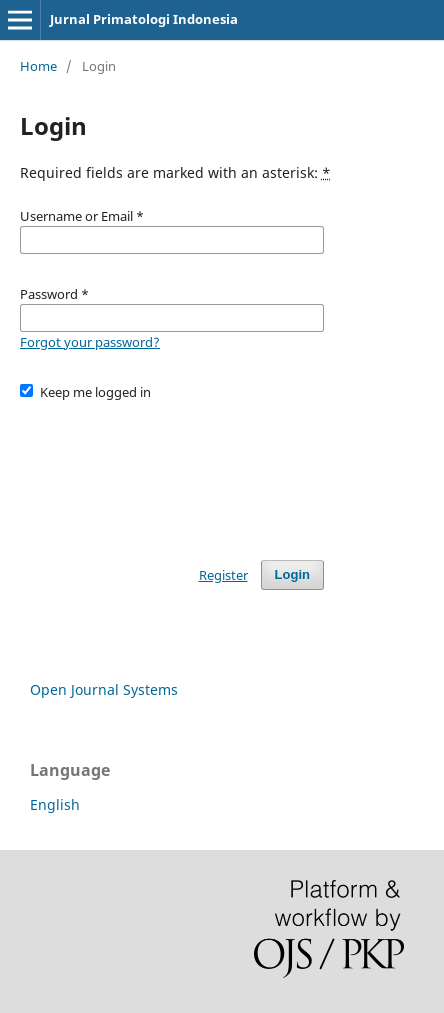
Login (292, 574)
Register (223, 575)
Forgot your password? (90, 342)
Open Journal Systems (104, 689)
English (55, 804)
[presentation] (172, 471)
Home (38, 66)
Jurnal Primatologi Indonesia (144, 19)
